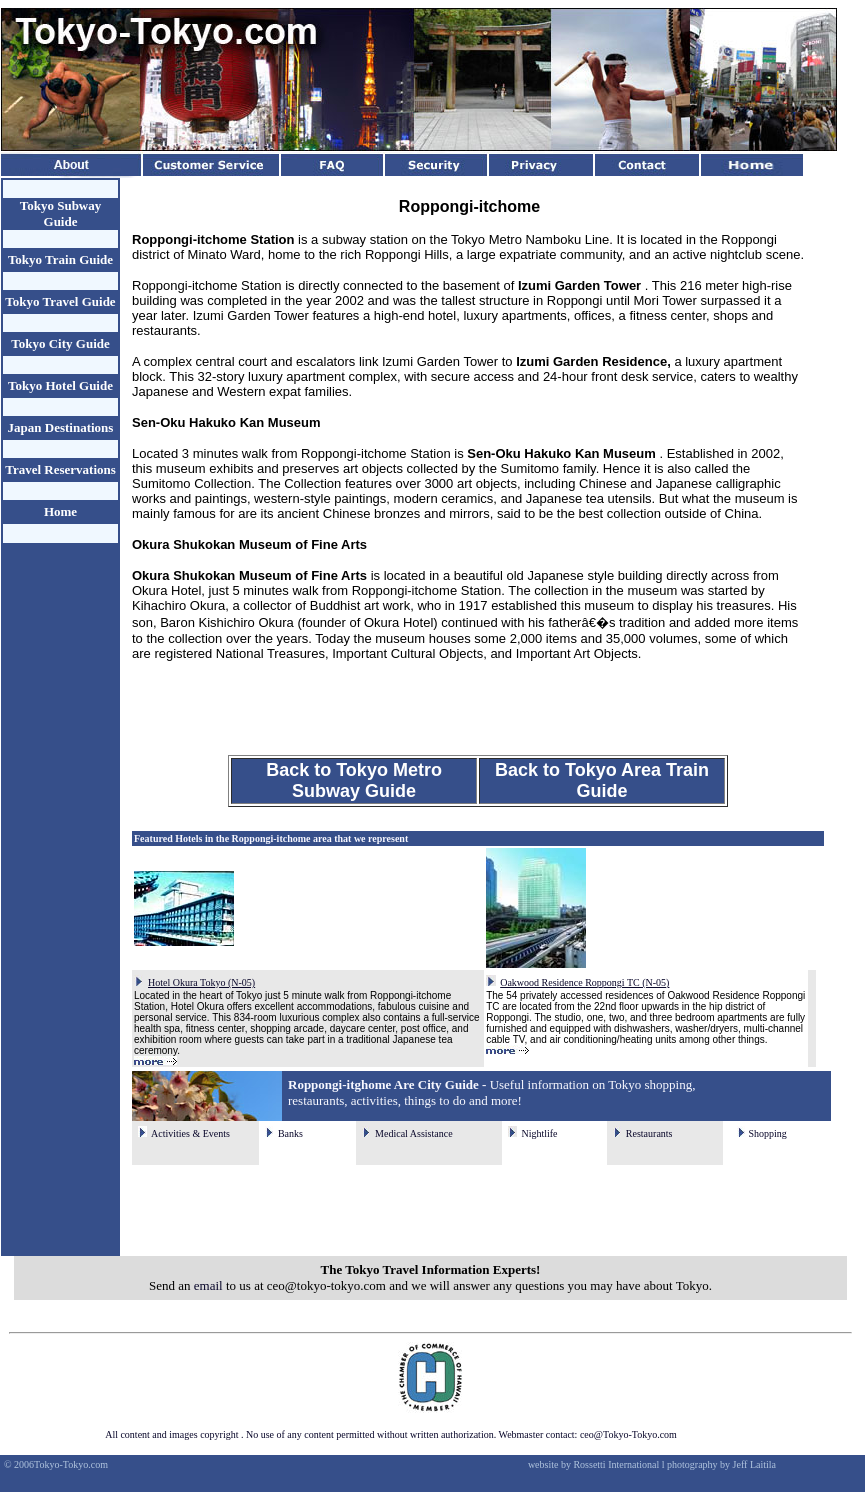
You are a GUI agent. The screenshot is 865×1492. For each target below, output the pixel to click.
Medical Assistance (413, 1133)
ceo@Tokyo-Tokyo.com (628, 1434)
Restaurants (649, 1133)
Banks (290, 1133)
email (208, 1285)
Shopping (767, 1133)
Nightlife (539, 1133)
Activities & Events (190, 1133)
